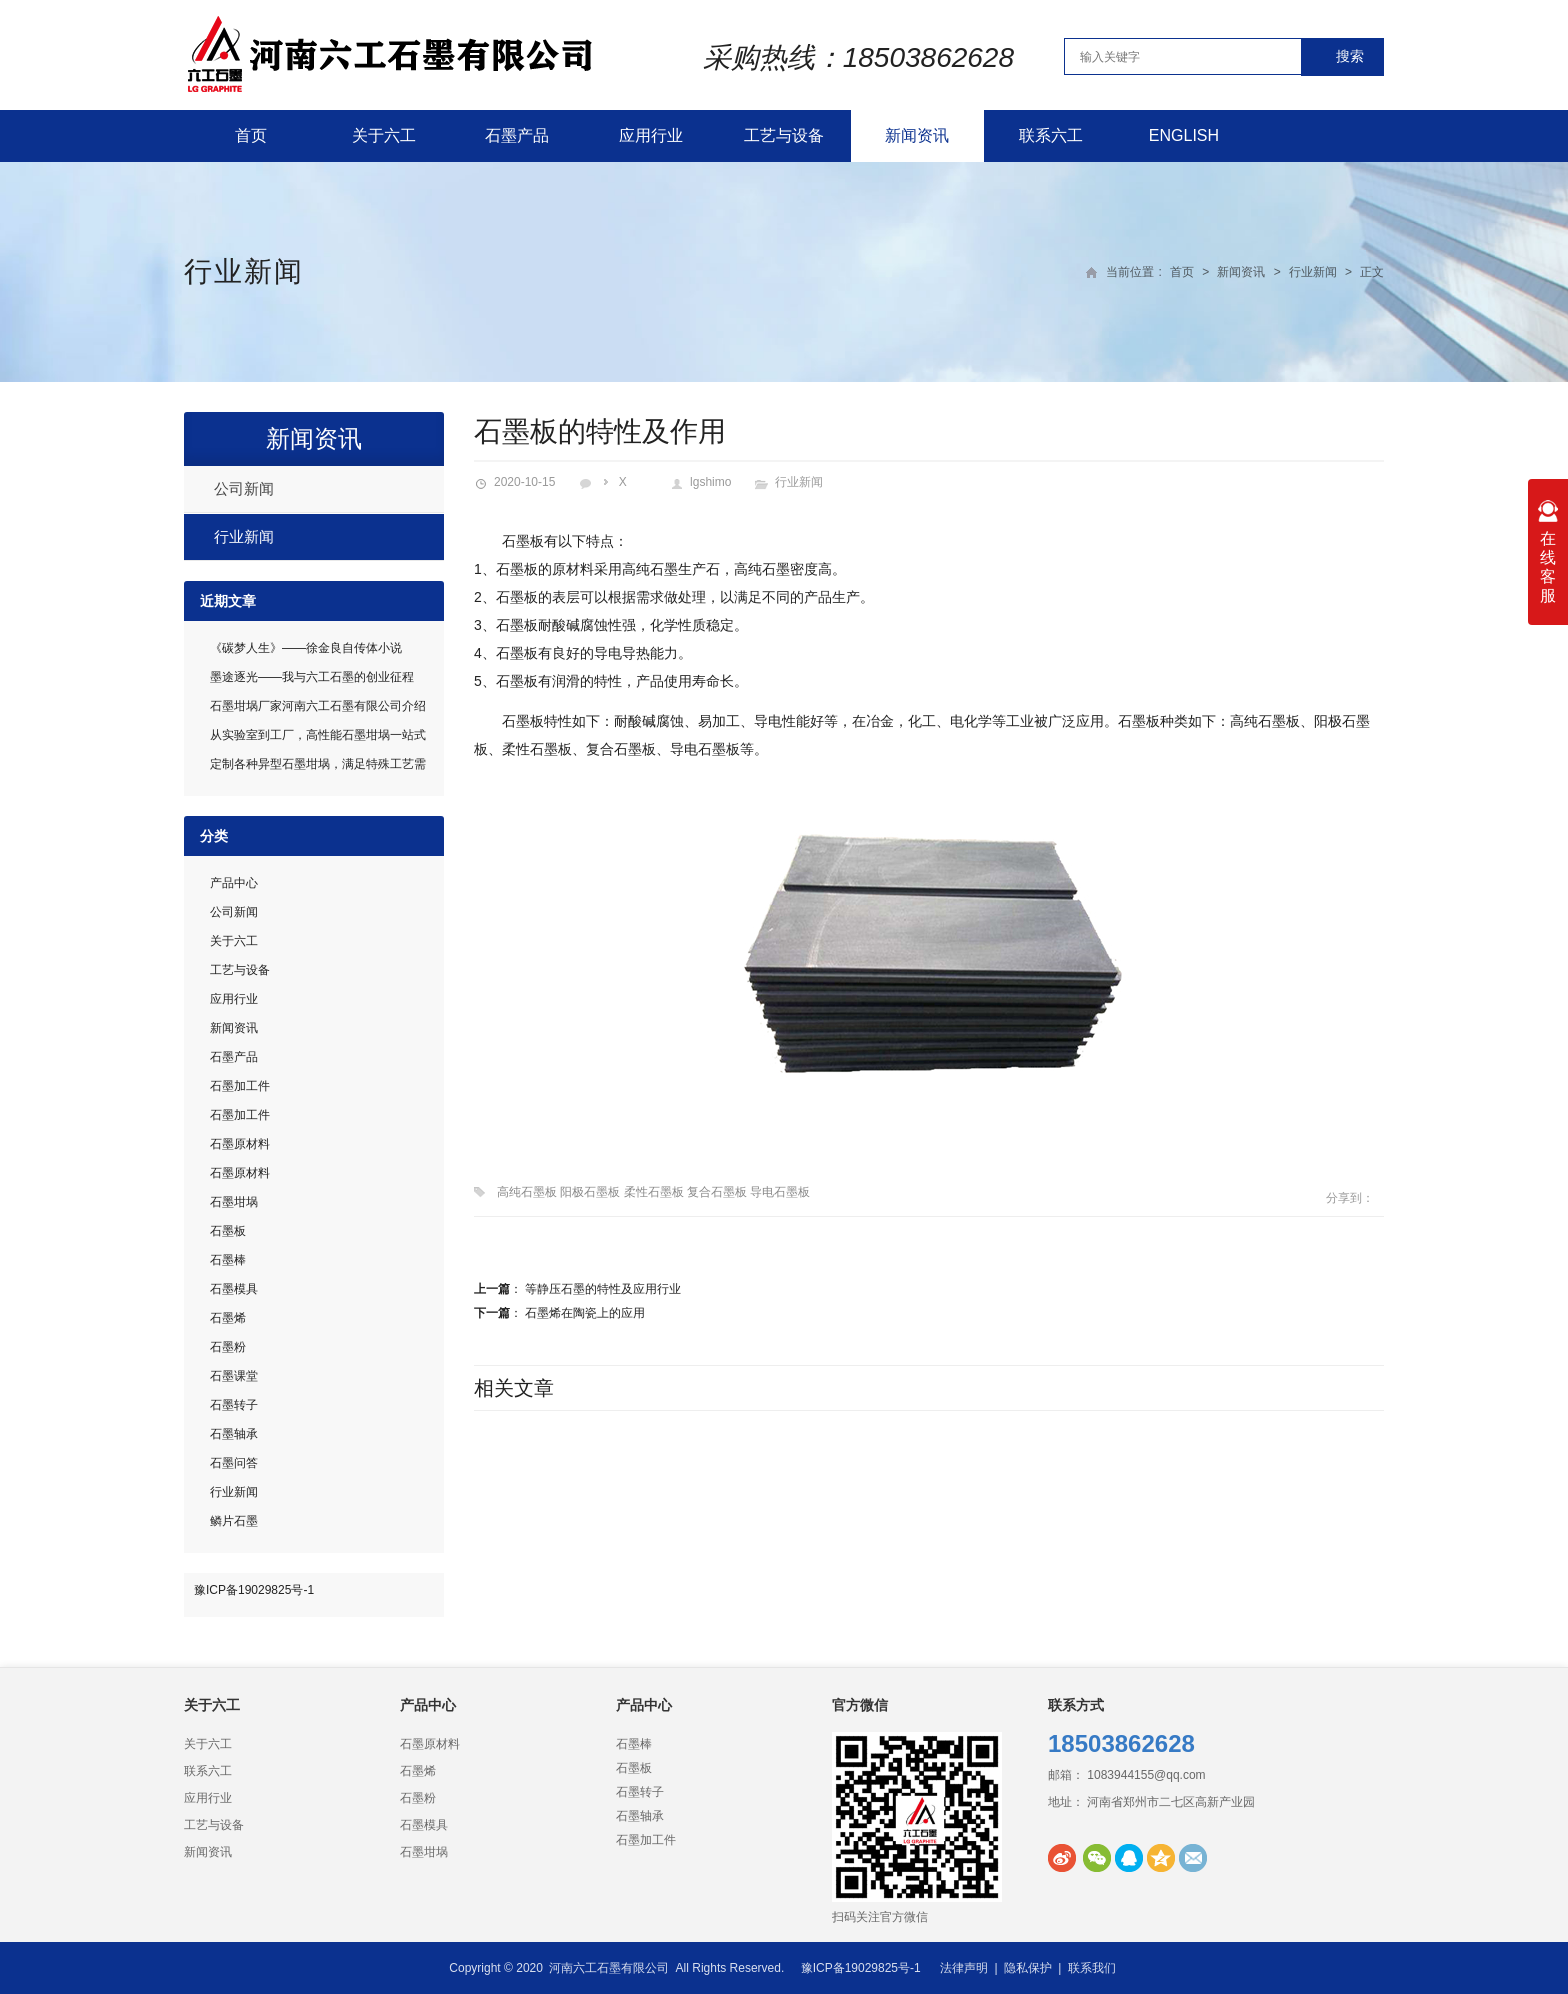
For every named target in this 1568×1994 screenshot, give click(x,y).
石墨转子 (234, 1405)
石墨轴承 (234, 1434)
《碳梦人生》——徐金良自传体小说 (306, 648)
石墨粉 (228, 1347)
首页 (251, 135)
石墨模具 (234, 1289)
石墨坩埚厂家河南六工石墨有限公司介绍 (318, 706)
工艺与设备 (784, 135)
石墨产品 (517, 135)
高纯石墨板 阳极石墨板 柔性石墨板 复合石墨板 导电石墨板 (653, 1192)
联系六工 (1051, 135)
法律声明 (964, 1968)
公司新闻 (244, 488)
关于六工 (384, 135)
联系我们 (1092, 1968)
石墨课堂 (234, 1376)
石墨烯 (228, 1318)
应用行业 (651, 135)
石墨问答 (234, 1463)
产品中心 (234, 883)
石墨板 (228, 1231)
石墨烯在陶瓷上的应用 (585, 1313)
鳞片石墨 (234, 1521)
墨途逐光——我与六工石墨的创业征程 (312, 677)
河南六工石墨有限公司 (609, 1968)
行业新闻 (244, 271)
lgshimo (710, 482)
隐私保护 (1028, 1968)
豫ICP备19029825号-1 (254, 1590)
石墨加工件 (240, 1086)
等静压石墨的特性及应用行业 (603, 1289)
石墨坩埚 (234, 1202)
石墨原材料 (240, 1144)
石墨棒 (228, 1260)
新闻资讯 (917, 135)
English (1184, 135)
